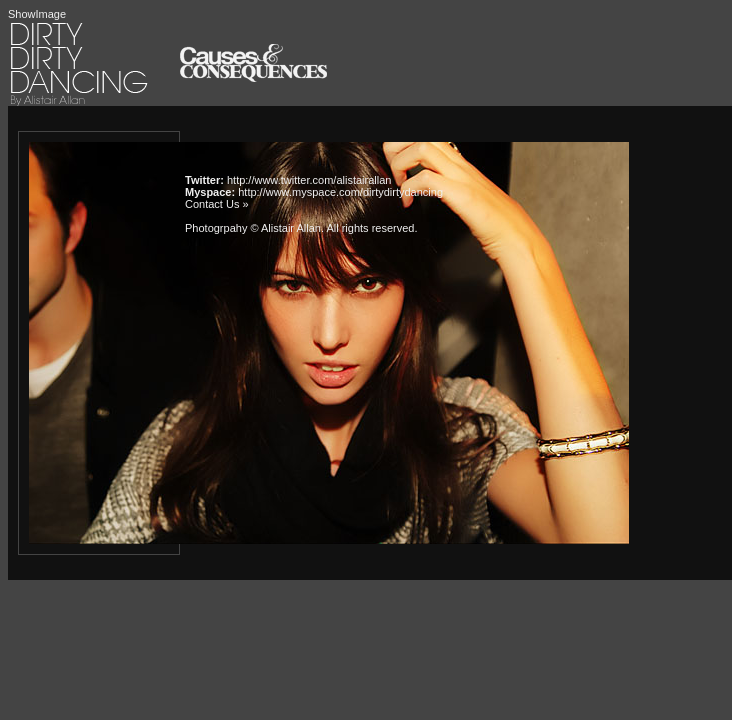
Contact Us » (217, 204)
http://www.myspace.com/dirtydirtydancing (340, 192)
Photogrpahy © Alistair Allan (253, 228)
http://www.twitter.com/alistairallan (309, 180)
